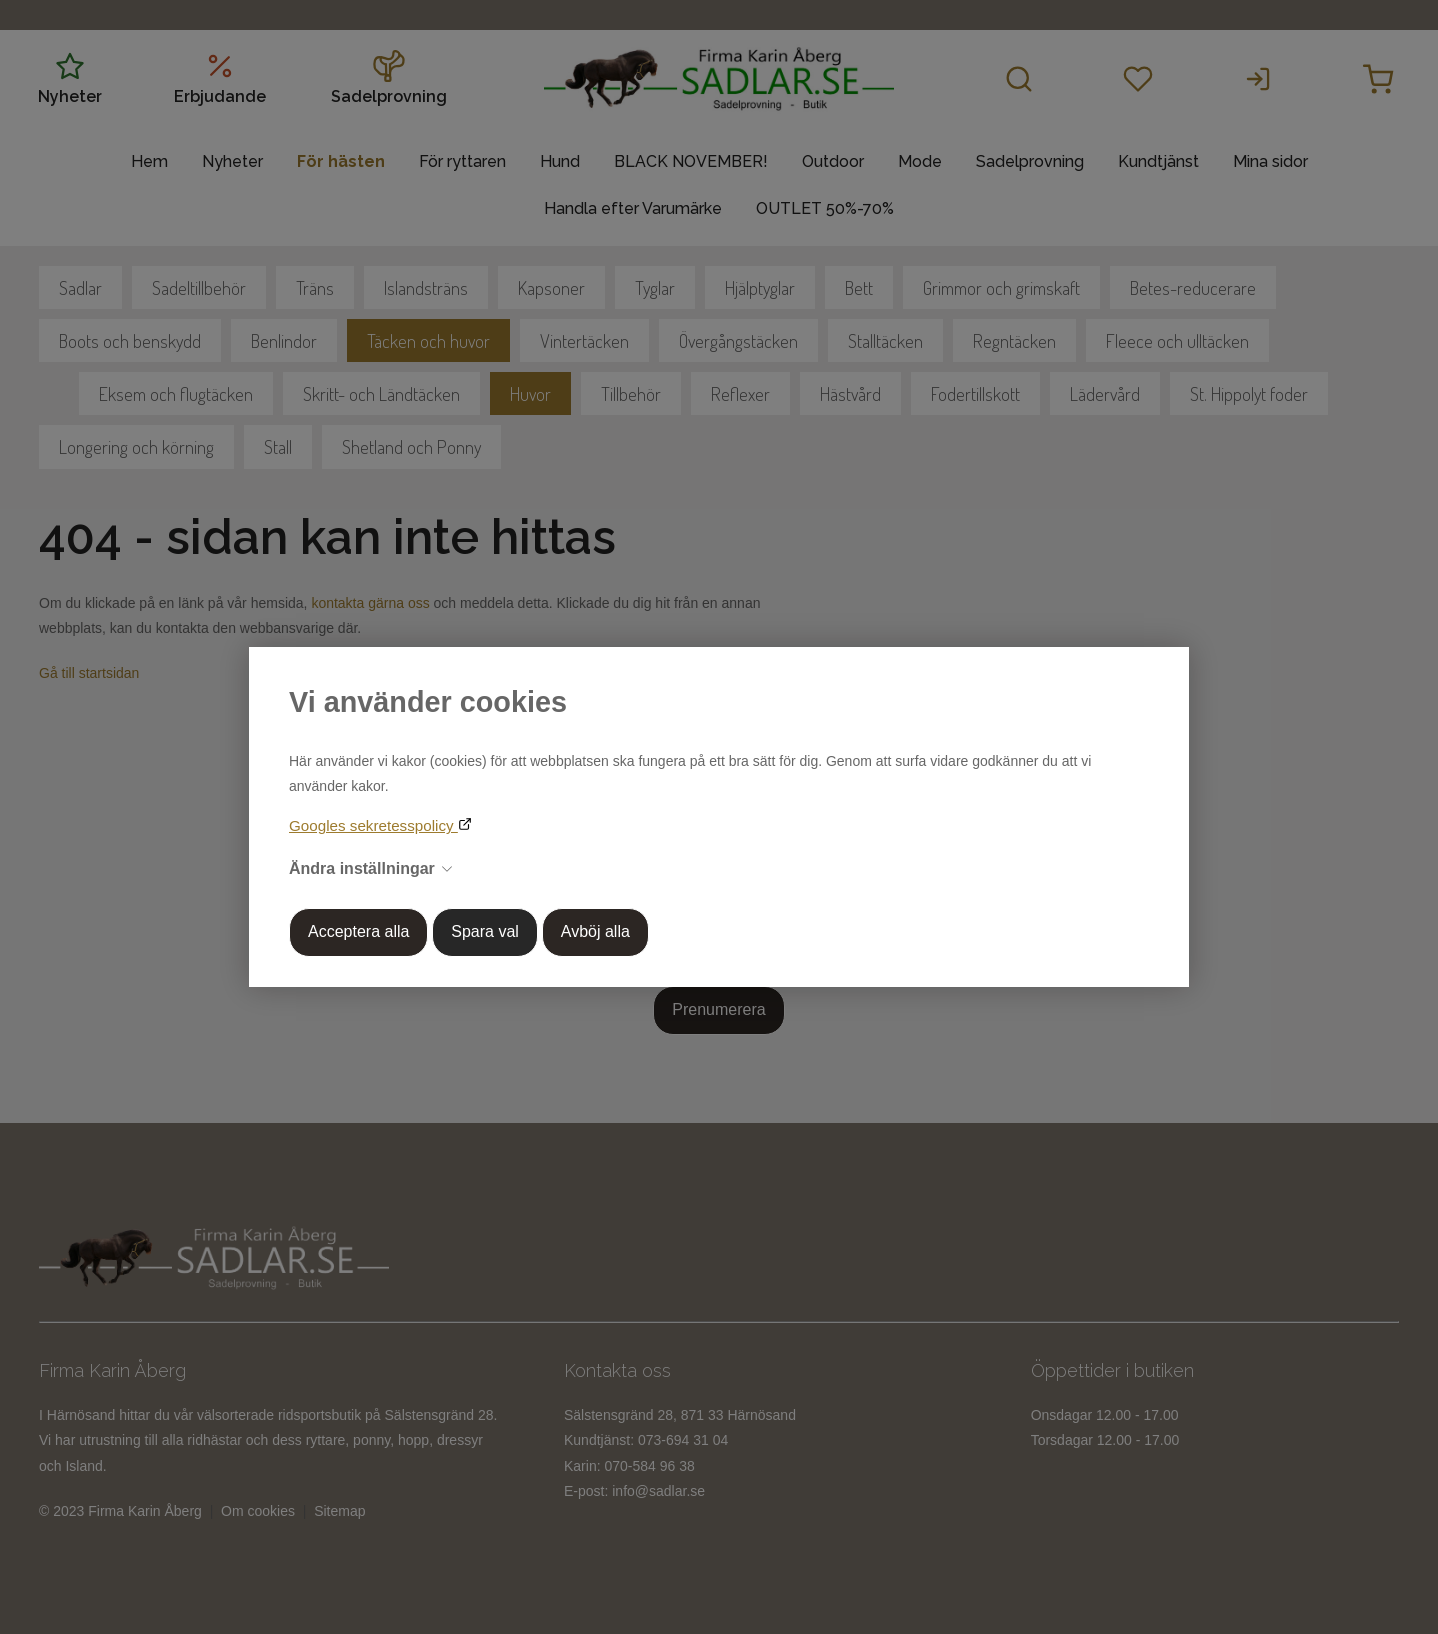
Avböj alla (595, 931)
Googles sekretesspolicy (373, 825)
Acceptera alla (358, 931)
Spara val (485, 931)
